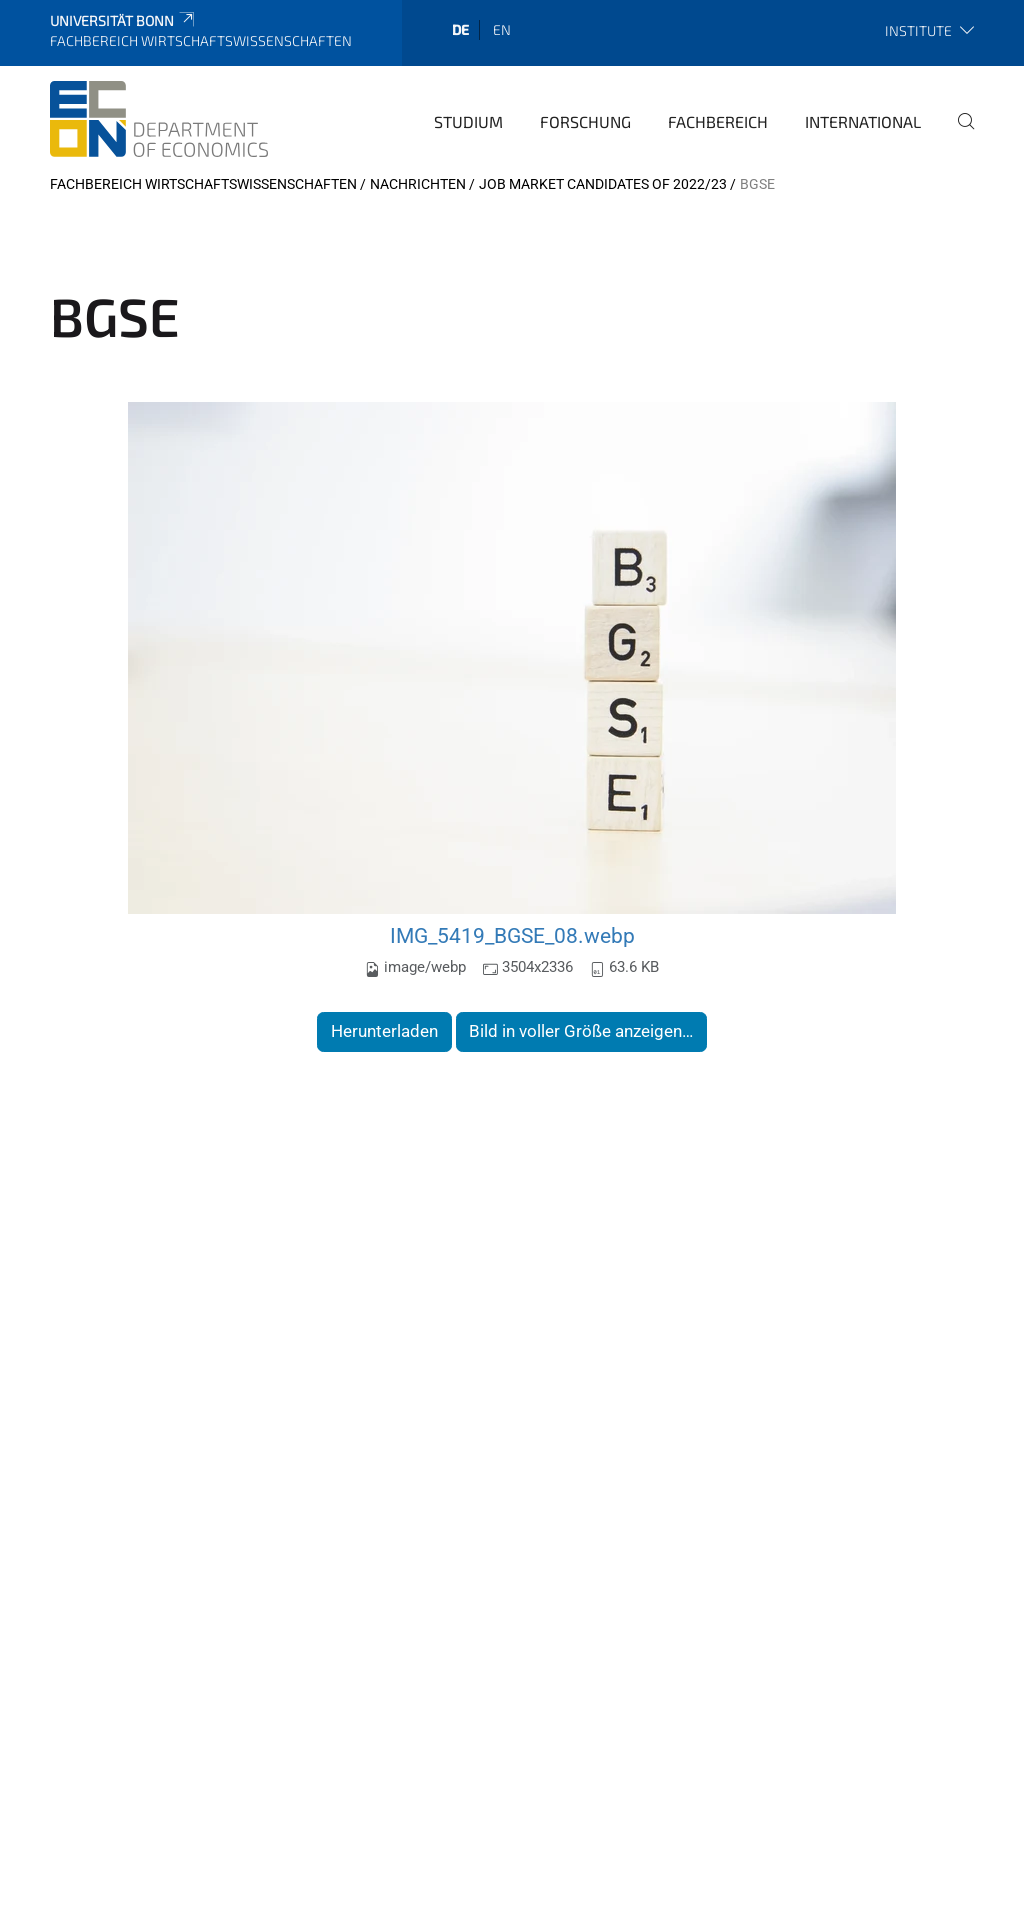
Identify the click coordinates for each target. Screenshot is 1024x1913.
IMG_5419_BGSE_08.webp (512, 935)
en (502, 29)
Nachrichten (418, 184)
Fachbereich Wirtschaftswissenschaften (203, 184)
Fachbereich (718, 121)
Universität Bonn (123, 20)
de (460, 29)
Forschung (585, 121)
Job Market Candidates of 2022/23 (603, 184)
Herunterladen (384, 1031)
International (863, 121)
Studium (468, 121)
